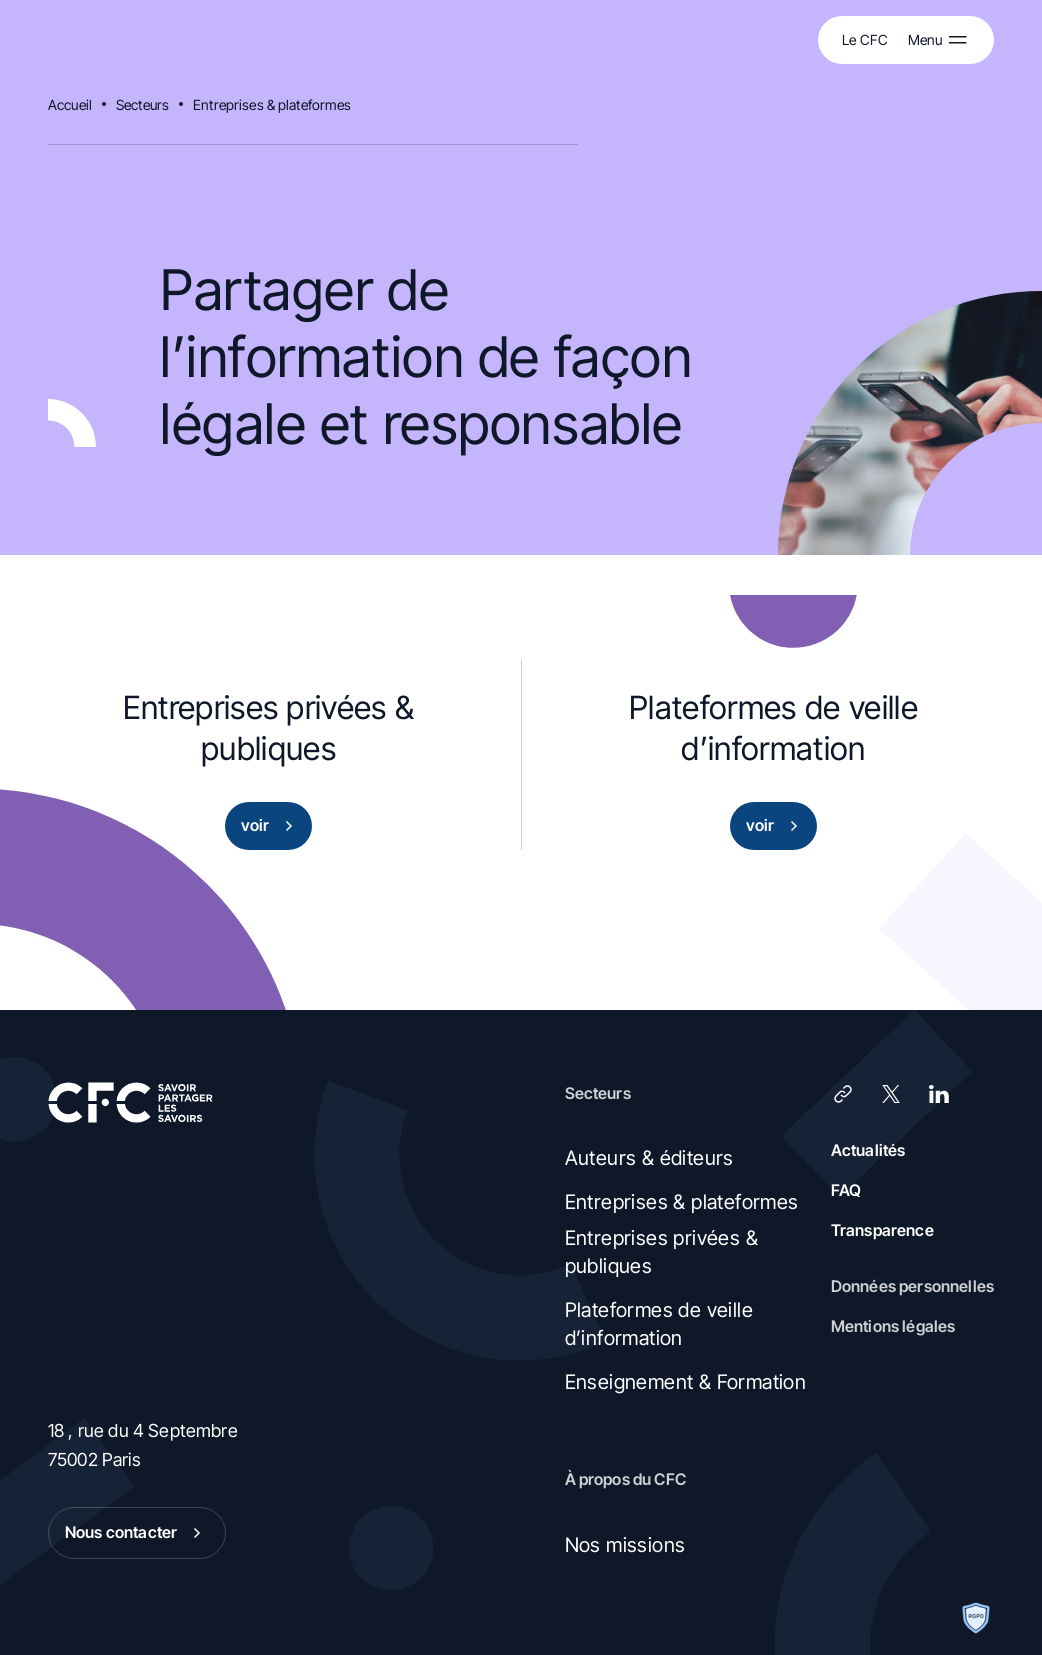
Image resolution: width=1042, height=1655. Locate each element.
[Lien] (843, 1094)
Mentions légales (893, 1326)
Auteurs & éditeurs (649, 1158)
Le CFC (865, 39)
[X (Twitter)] (891, 1094)
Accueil (70, 104)
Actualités (868, 1150)
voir (271, 826)
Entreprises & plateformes (272, 104)
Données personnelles (912, 1286)
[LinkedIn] (939, 1094)
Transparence (882, 1230)
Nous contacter (137, 1533)
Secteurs (142, 104)
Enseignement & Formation (686, 1382)
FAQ (846, 1190)
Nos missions (625, 1545)
